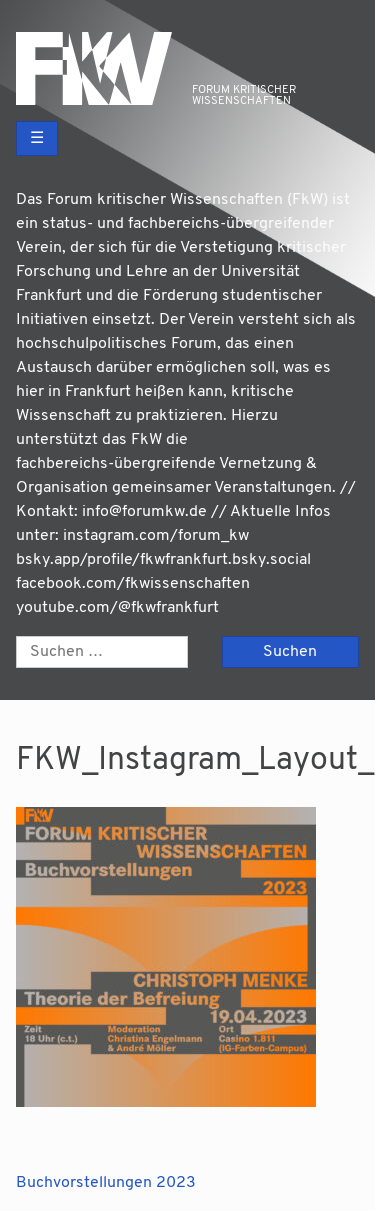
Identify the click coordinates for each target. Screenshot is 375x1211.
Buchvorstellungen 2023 (106, 1183)
